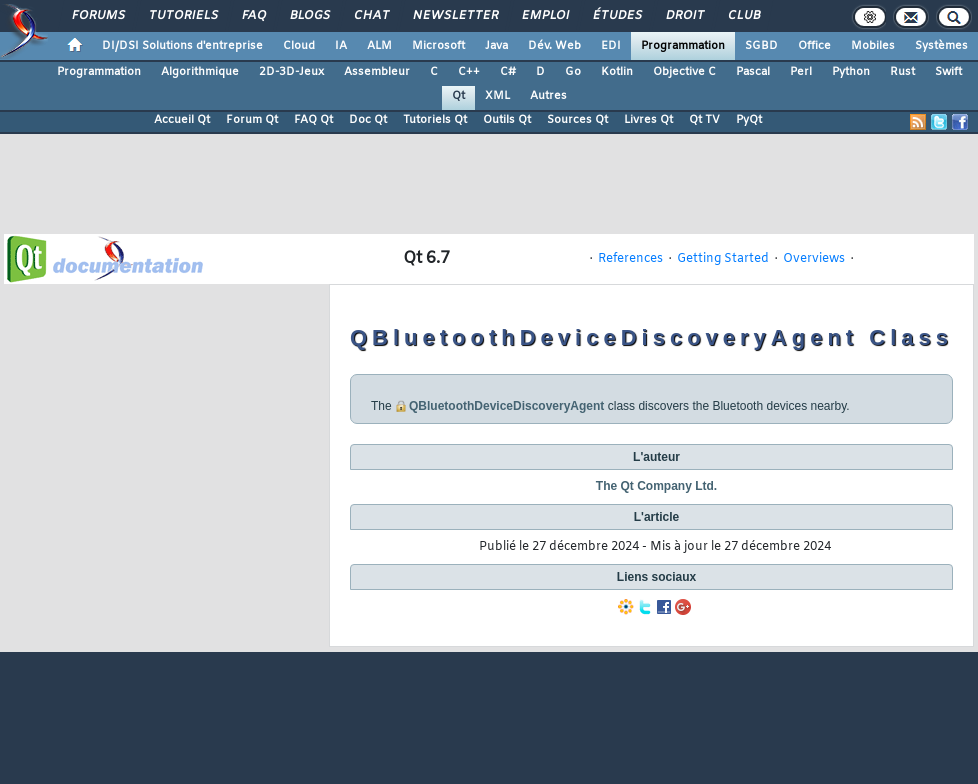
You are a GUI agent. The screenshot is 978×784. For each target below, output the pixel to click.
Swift (948, 72)
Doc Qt (368, 120)
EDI (611, 46)
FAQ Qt (313, 120)
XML (497, 96)
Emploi (544, 16)
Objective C (684, 72)
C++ (469, 72)
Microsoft (438, 46)
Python (851, 72)
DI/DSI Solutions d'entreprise (182, 46)
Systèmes (941, 46)
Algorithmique (200, 72)
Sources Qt (577, 120)
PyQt (749, 120)
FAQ (253, 16)
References (630, 259)
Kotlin (617, 72)
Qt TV (704, 120)
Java (496, 46)
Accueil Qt (182, 120)
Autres (548, 96)
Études (616, 16)
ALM (379, 46)
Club (743, 16)
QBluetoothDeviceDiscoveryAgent (506, 406)
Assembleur (377, 72)
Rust (902, 72)
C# (508, 72)
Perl (801, 72)
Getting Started (723, 259)
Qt (458, 96)
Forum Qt (252, 120)
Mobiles (873, 46)
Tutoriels (182, 16)
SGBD (761, 46)
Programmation (683, 46)
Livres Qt (648, 120)
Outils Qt (507, 120)
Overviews (814, 259)
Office (814, 46)
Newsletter (454, 16)
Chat (370, 16)
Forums (97, 16)
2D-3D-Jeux (291, 72)
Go (573, 72)
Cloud (299, 46)
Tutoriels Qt (435, 120)
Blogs (309, 16)
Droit (684, 16)
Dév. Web (554, 46)
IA (341, 46)
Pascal (753, 72)
